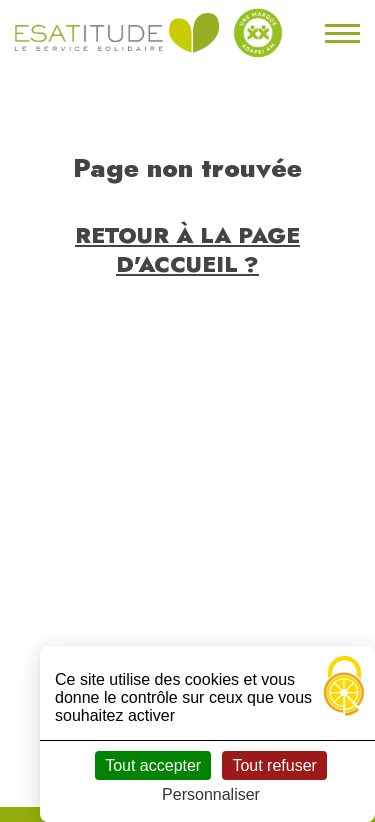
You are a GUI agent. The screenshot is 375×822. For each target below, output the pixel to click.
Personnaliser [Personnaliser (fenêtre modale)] (211, 794)
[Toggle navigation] (339, 33)
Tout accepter (153, 765)
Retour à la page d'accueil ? (187, 249)
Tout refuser (274, 765)
